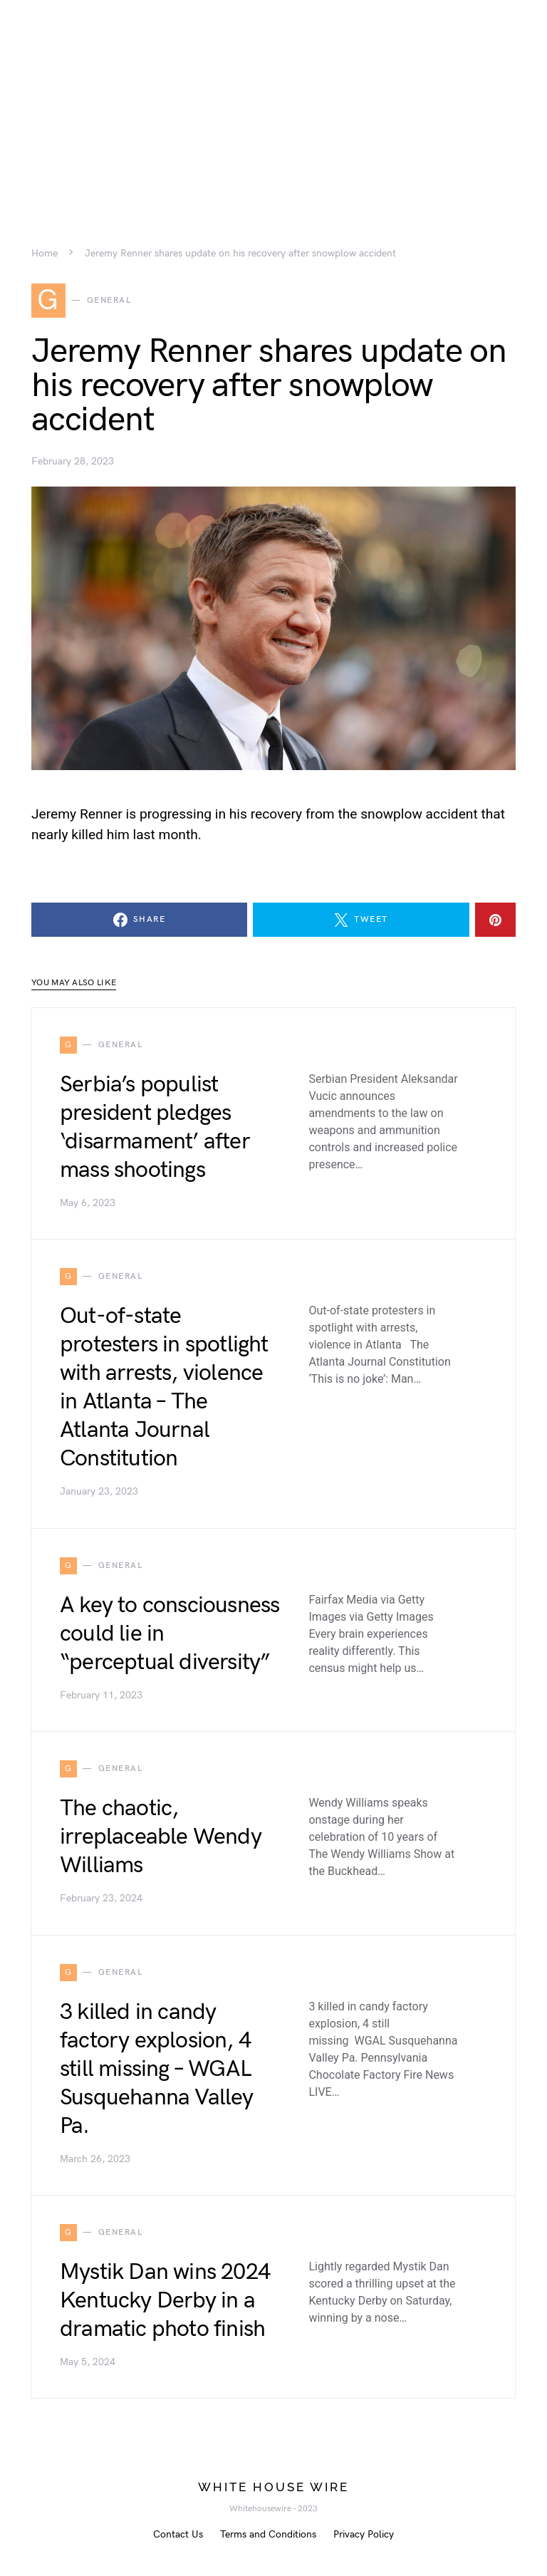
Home (44, 253)
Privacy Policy (363, 2534)
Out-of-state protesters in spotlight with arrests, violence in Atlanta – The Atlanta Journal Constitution (164, 1387)
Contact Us (178, 2534)
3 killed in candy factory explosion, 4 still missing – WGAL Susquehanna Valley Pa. (157, 2069)
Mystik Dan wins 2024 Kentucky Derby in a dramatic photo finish (165, 2300)
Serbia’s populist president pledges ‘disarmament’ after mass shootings (155, 1127)
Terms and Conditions (268, 2534)
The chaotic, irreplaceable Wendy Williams (160, 1837)
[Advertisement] (273, 99)
